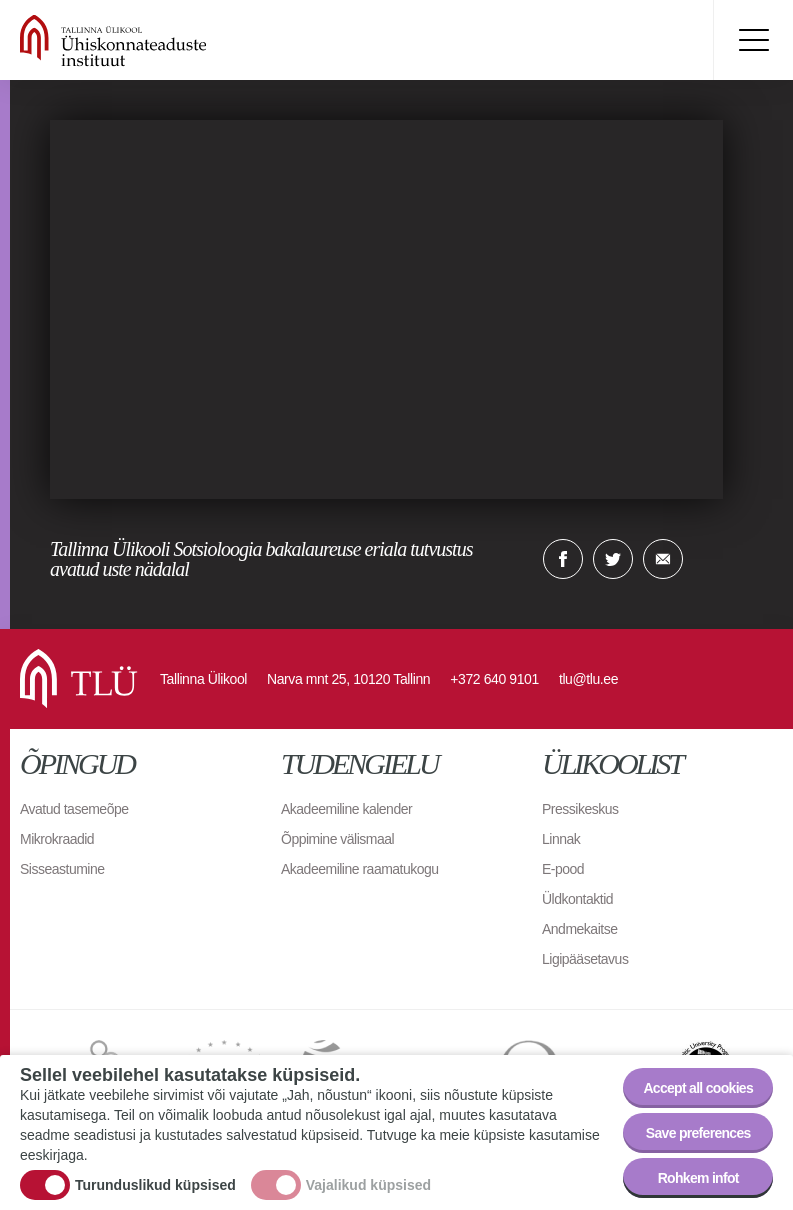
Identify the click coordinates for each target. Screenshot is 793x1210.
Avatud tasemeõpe (74, 809)
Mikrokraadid (57, 839)
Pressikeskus (580, 809)
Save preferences (698, 1133)
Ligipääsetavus (585, 959)
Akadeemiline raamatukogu (360, 869)
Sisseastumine (62, 869)
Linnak (561, 839)
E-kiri (663, 559)
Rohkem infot (698, 1178)
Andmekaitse (579, 929)
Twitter (613, 559)
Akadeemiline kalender (346, 809)
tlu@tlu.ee (588, 679)
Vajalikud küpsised (368, 1185)
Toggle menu (753, 40)
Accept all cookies (698, 1088)
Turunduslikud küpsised (155, 1185)
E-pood (563, 869)
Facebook (563, 559)
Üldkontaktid (577, 899)
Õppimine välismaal (337, 839)
